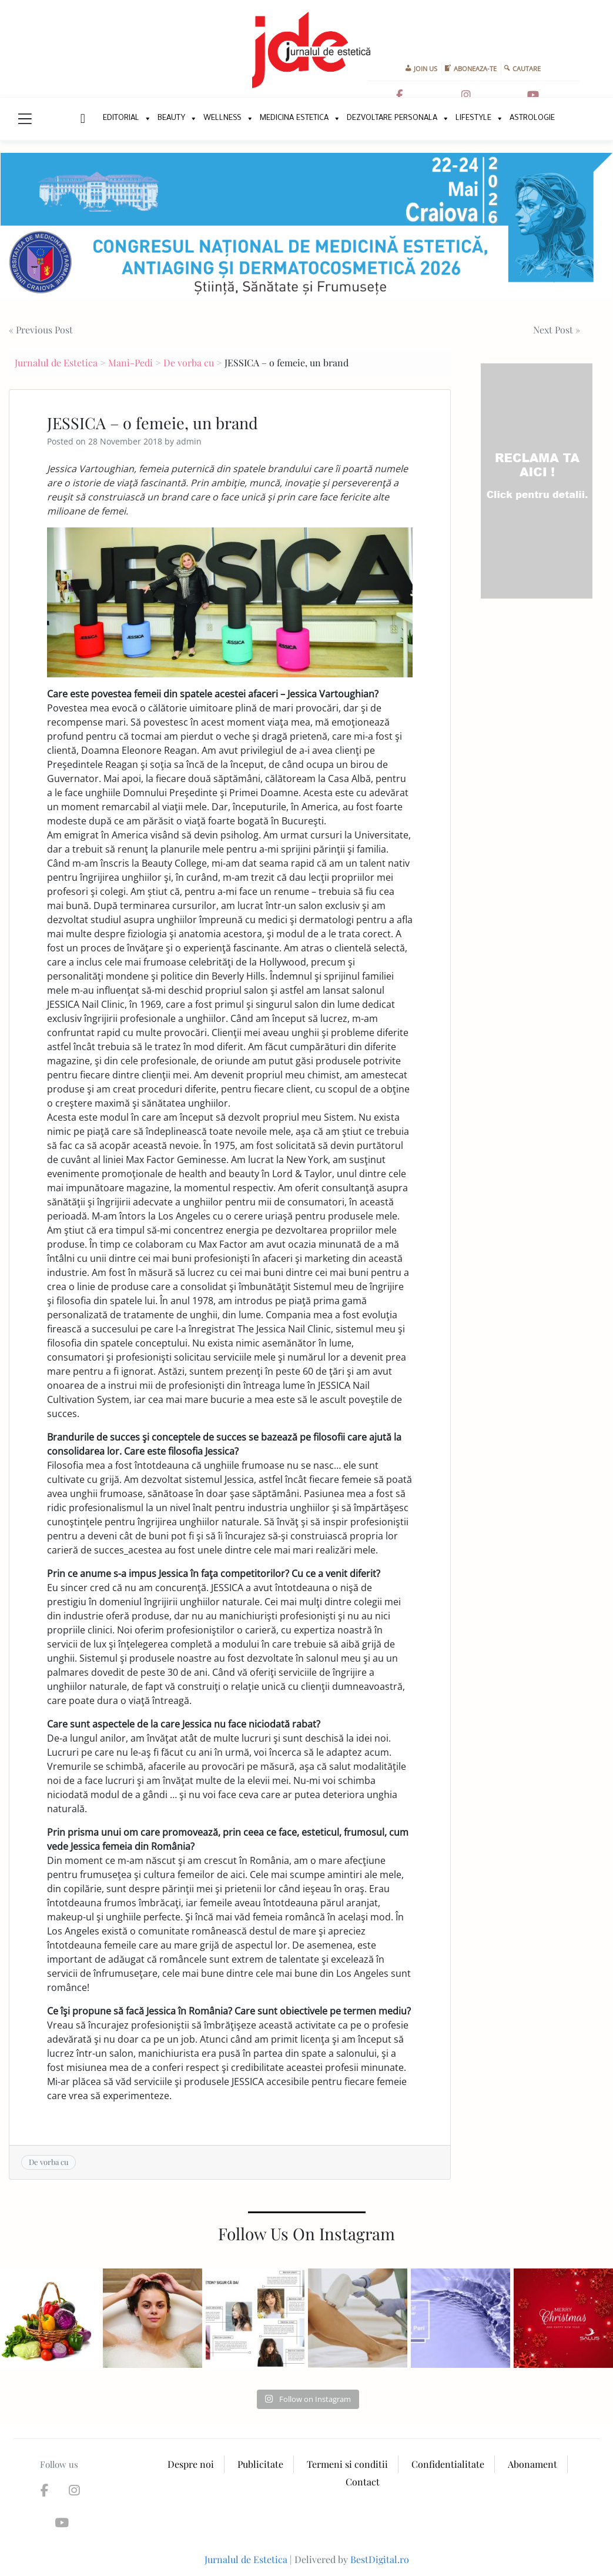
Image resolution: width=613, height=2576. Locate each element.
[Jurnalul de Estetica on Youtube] (533, 95)
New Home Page (81, 119)
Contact (363, 2481)
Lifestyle (473, 118)
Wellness (222, 118)
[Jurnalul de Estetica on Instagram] (466, 95)
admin (189, 441)
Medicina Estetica (294, 118)
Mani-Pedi (130, 362)
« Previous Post (41, 329)
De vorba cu (188, 362)
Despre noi (191, 2464)
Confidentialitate (447, 2464)
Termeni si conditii (347, 2464)
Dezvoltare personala (392, 118)
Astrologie (532, 118)
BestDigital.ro (379, 2559)
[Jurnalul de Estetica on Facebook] (399, 95)
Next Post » (556, 329)
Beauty (171, 118)
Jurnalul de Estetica (56, 362)
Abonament (532, 2464)
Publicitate (260, 2464)
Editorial (121, 118)
